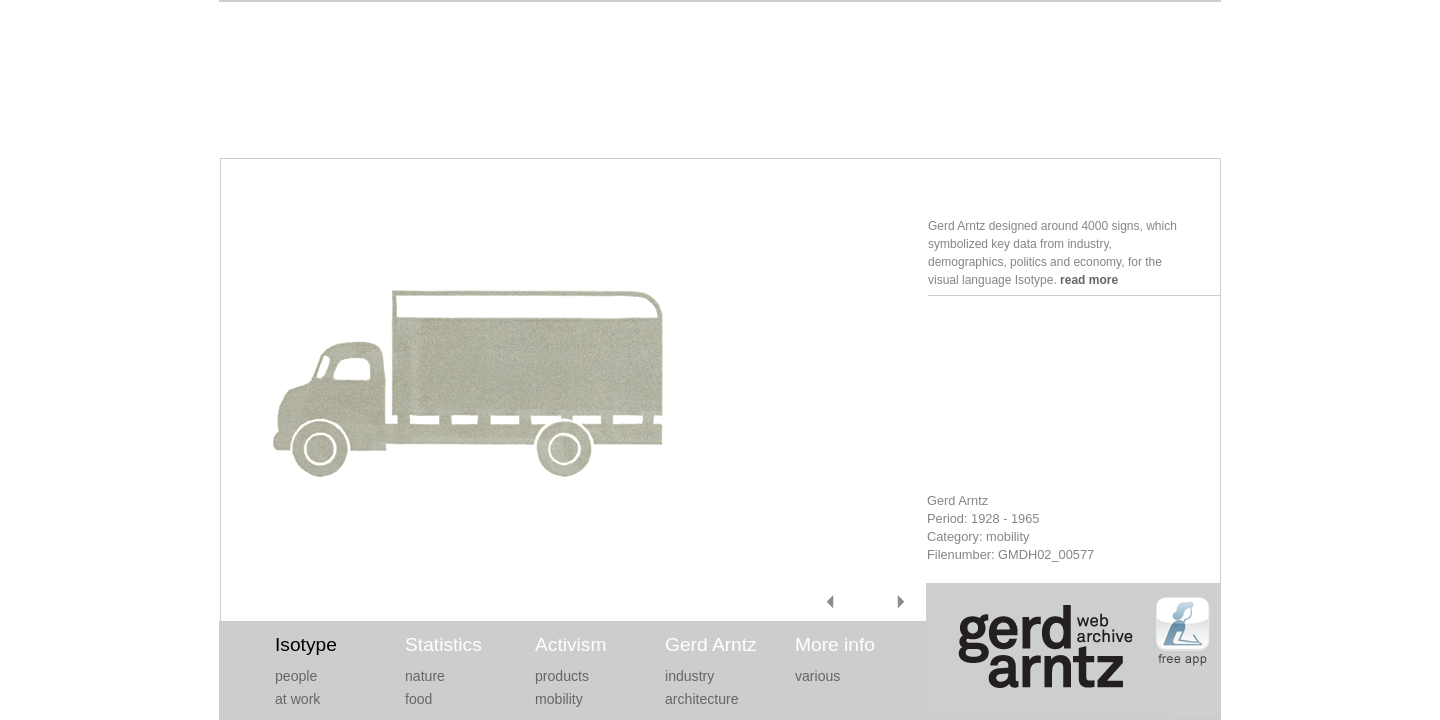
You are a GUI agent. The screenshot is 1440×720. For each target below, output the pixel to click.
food (418, 699)
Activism (570, 644)
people (296, 676)
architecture (702, 699)
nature (425, 676)
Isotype (306, 644)
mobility (559, 699)
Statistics (443, 644)
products (562, 676)
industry (689, 676)
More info (835, 644)
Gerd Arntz (711, 644)
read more (1089, 280)
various (817, 676)
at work (297, 699)
